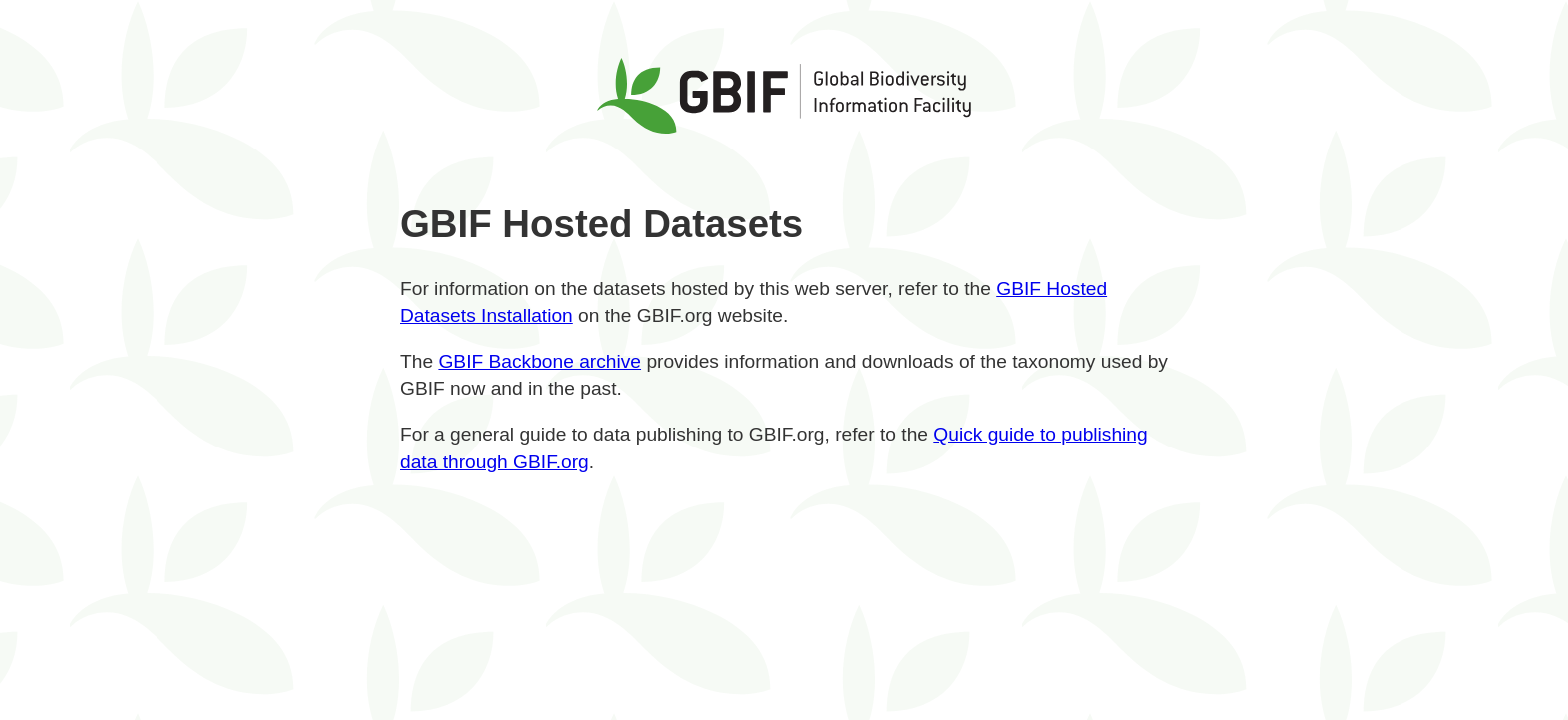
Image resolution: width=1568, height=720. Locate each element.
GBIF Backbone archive (539, 361)
